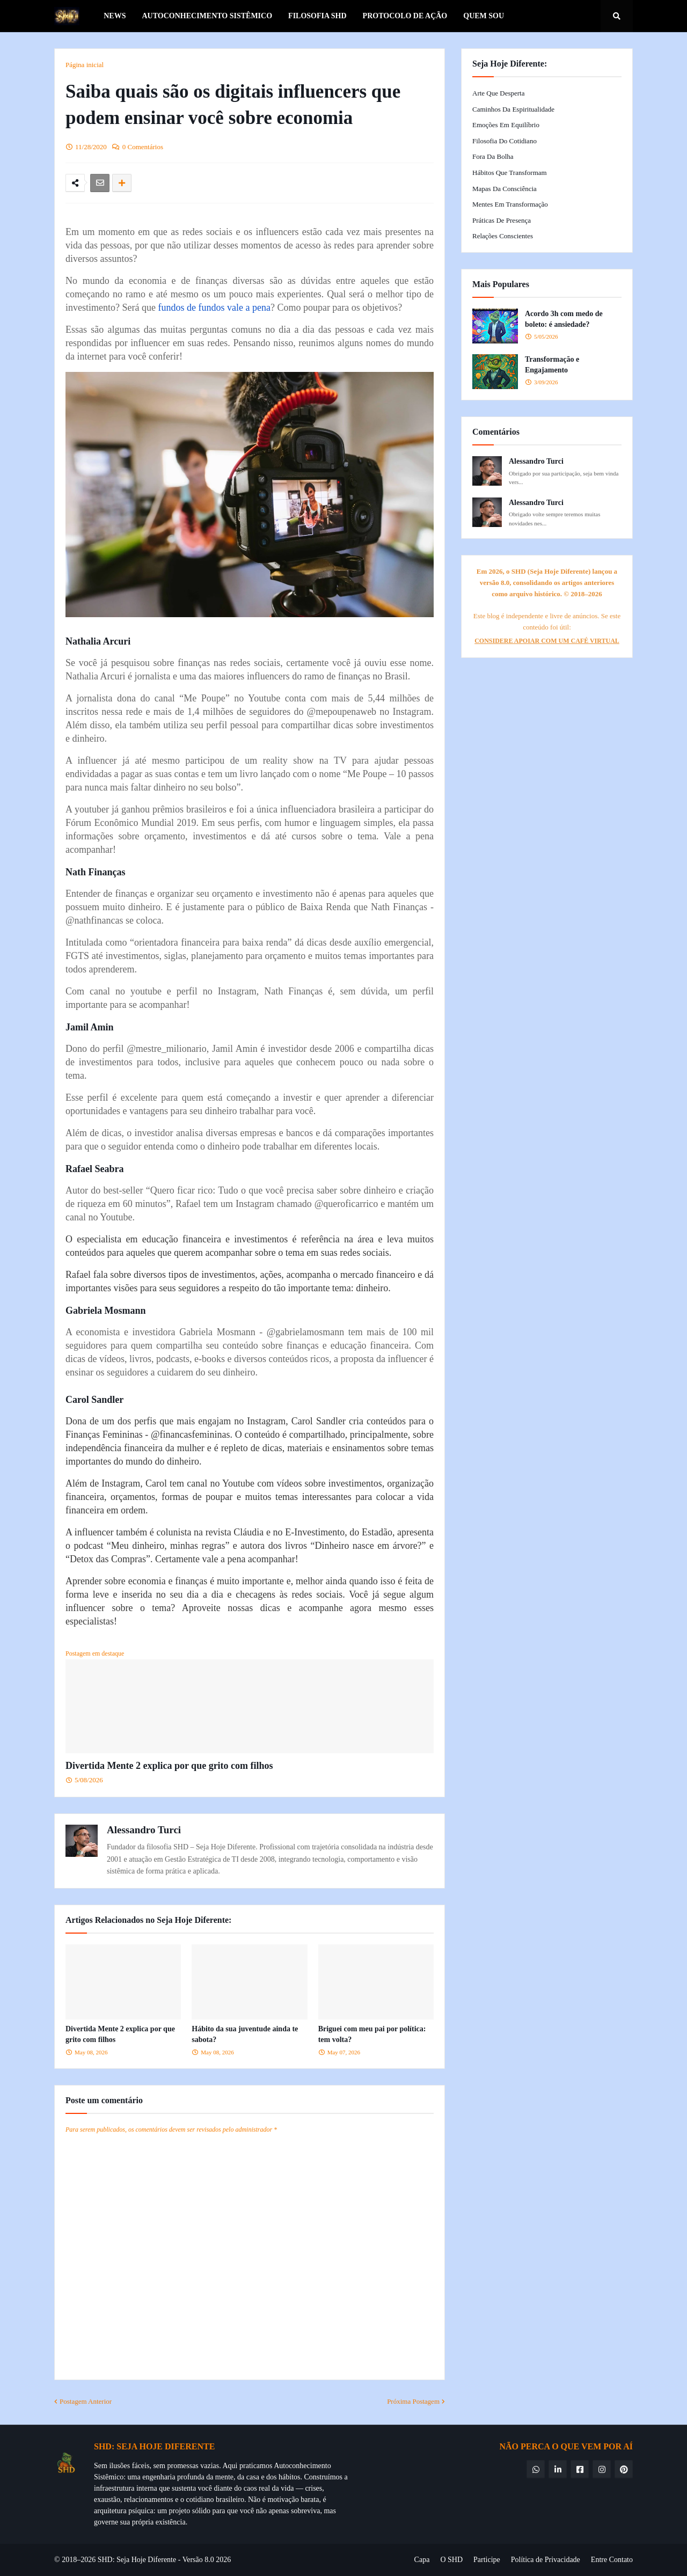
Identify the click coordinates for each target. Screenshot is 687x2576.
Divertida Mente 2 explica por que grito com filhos (169, 1765)
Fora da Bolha (493, 156)
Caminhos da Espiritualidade (513, 109)
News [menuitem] (115, 16)
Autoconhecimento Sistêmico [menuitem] (207, 16)
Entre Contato (612, 2560)
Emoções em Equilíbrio (505, 125)
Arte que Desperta (498, 93)
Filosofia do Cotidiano (504, 141)
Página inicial (84, 65)
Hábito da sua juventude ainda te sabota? (245, 2034)
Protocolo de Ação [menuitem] (405, 16)
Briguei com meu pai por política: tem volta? (372, 2034)
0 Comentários (142, 147)
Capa (422, 2560)
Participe (486, 2560)
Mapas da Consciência (504, 189)
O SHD (451, 2560)
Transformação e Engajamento (552, 364)
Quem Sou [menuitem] (483, 16)
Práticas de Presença (501, 220)
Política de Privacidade (545, 2560)
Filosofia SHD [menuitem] (317, 16)
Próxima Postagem (413, 2401)
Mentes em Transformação (510, 204)
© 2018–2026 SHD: (85, 2560)
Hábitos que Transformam (509, 173)
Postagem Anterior (86, 2401)
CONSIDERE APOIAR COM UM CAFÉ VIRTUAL (546, 641)
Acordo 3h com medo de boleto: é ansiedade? (564, 319)
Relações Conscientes (502, 236)
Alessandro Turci (144, 1829)
